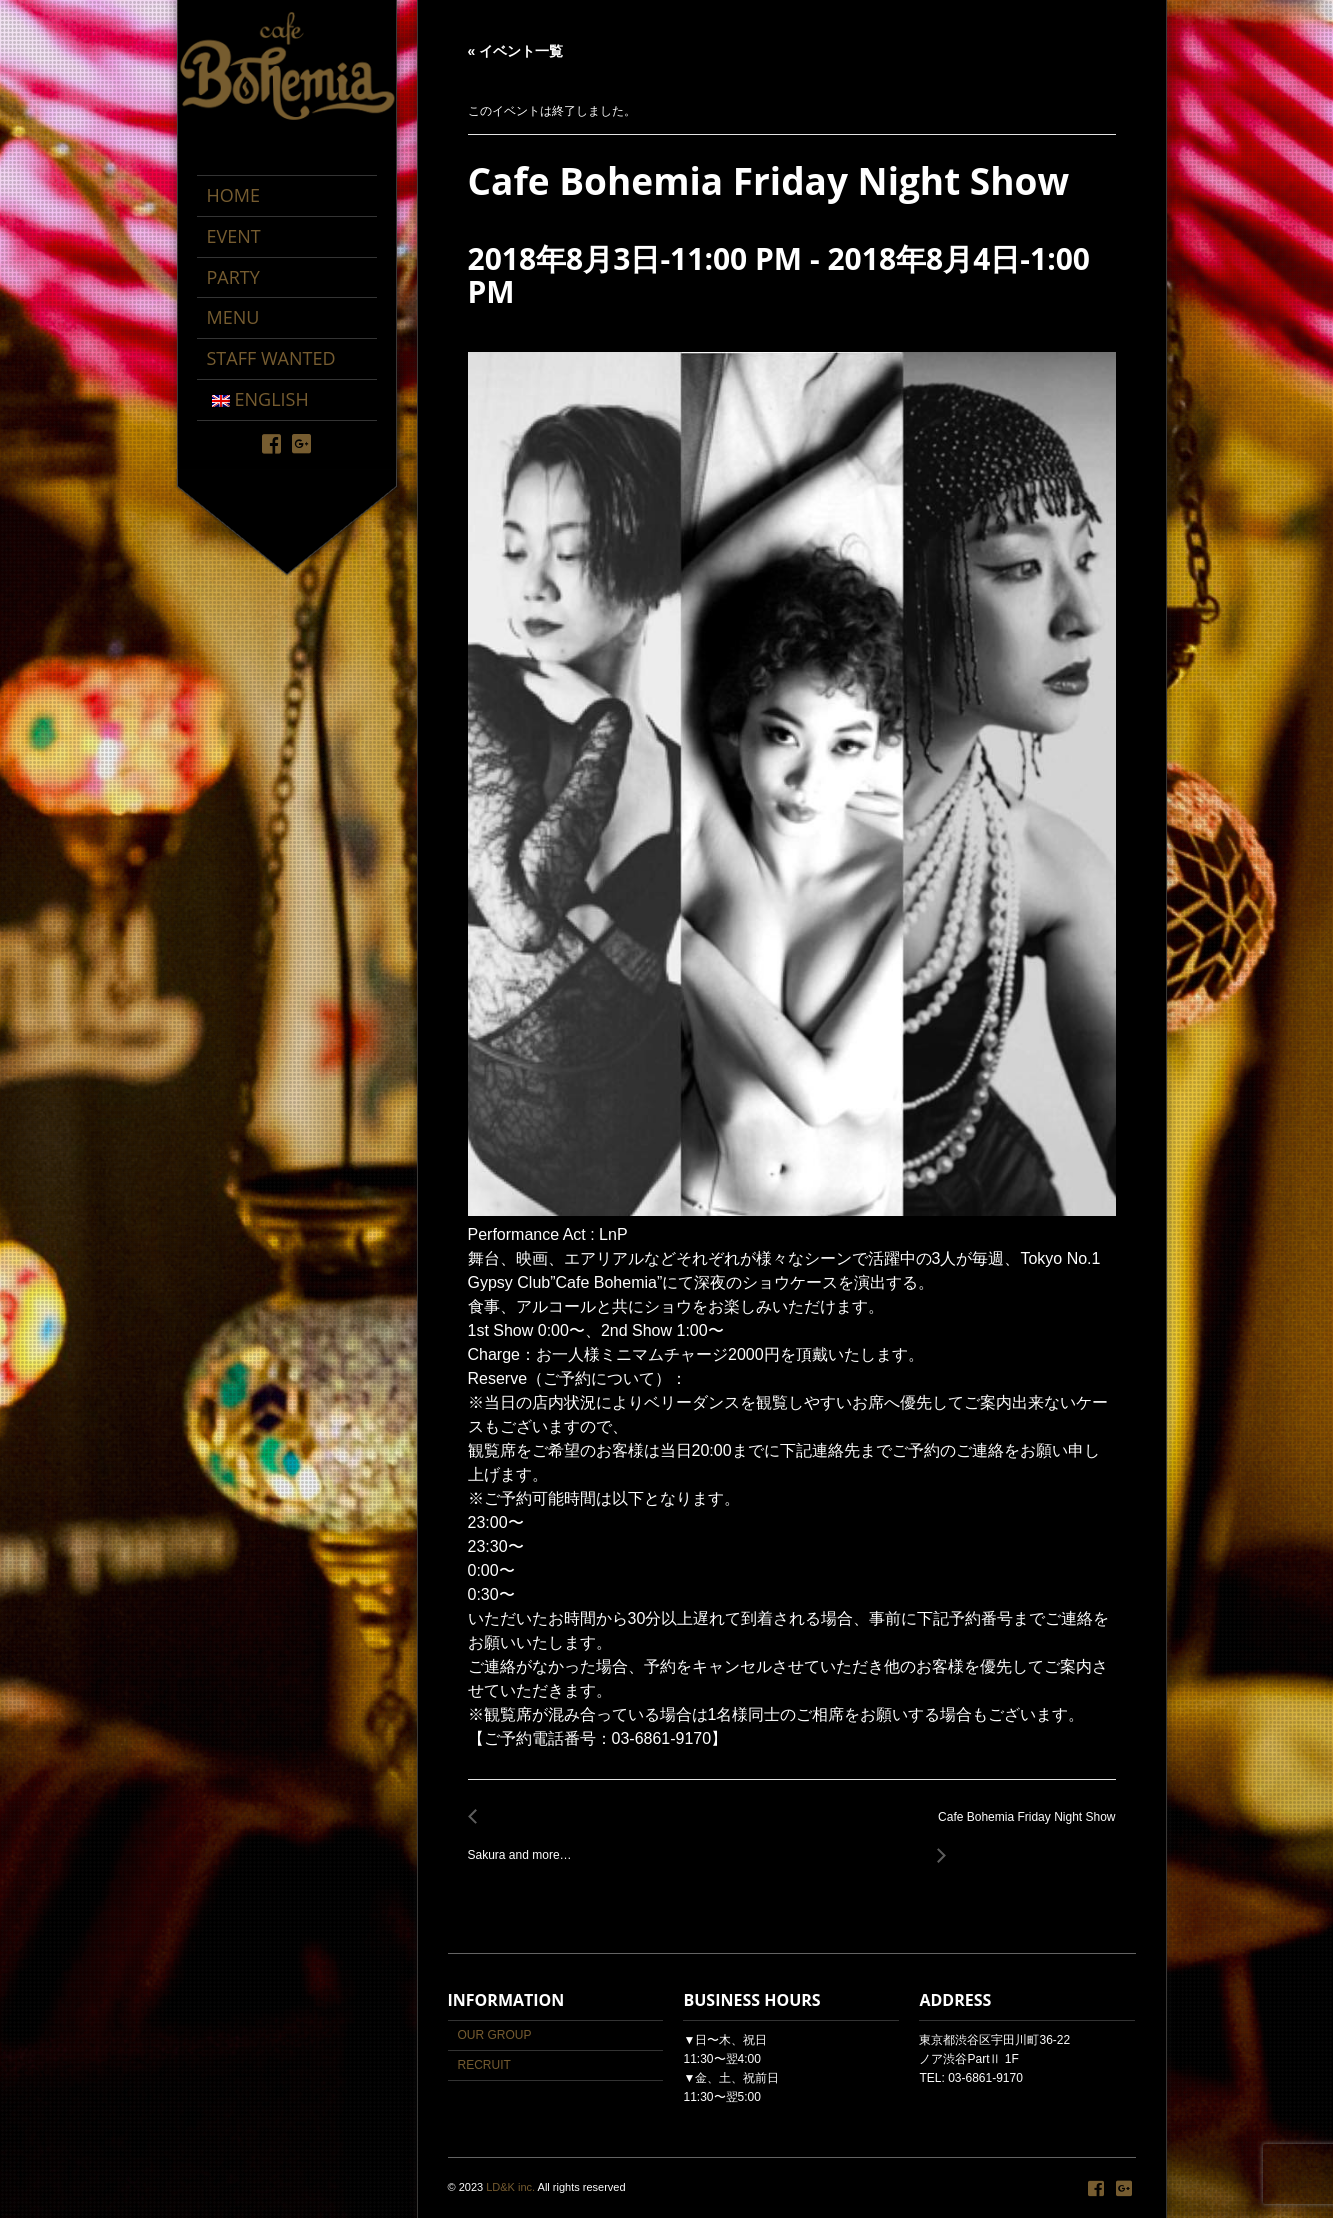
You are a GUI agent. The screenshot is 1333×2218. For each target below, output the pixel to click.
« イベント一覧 (516, 51)
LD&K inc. (510, 2187)
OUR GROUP (495, 2035)
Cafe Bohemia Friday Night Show (1021, 1828)
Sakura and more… (525, 1844)
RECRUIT (484, 2065)
